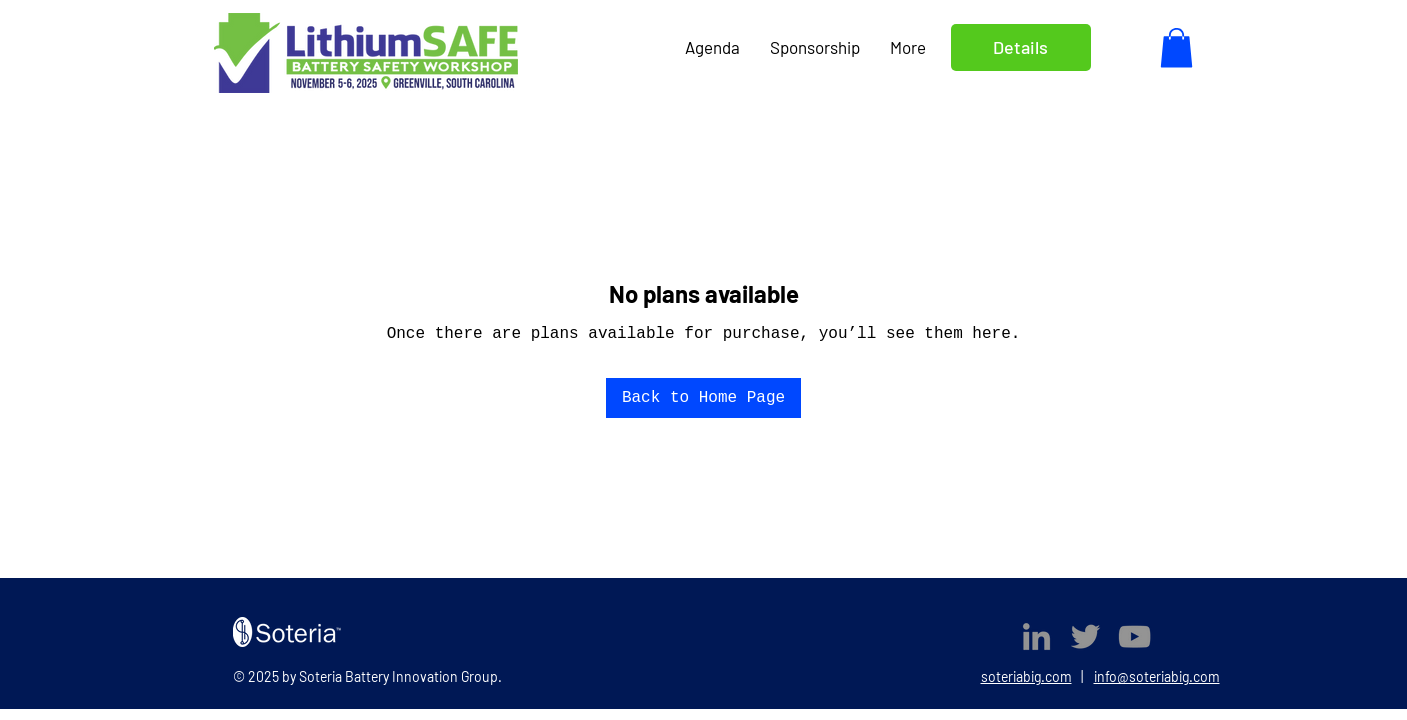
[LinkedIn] (1036, 636)
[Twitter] (1085, 636)
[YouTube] (1134, 636)
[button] (1176, 47)
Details (1020, 47)
